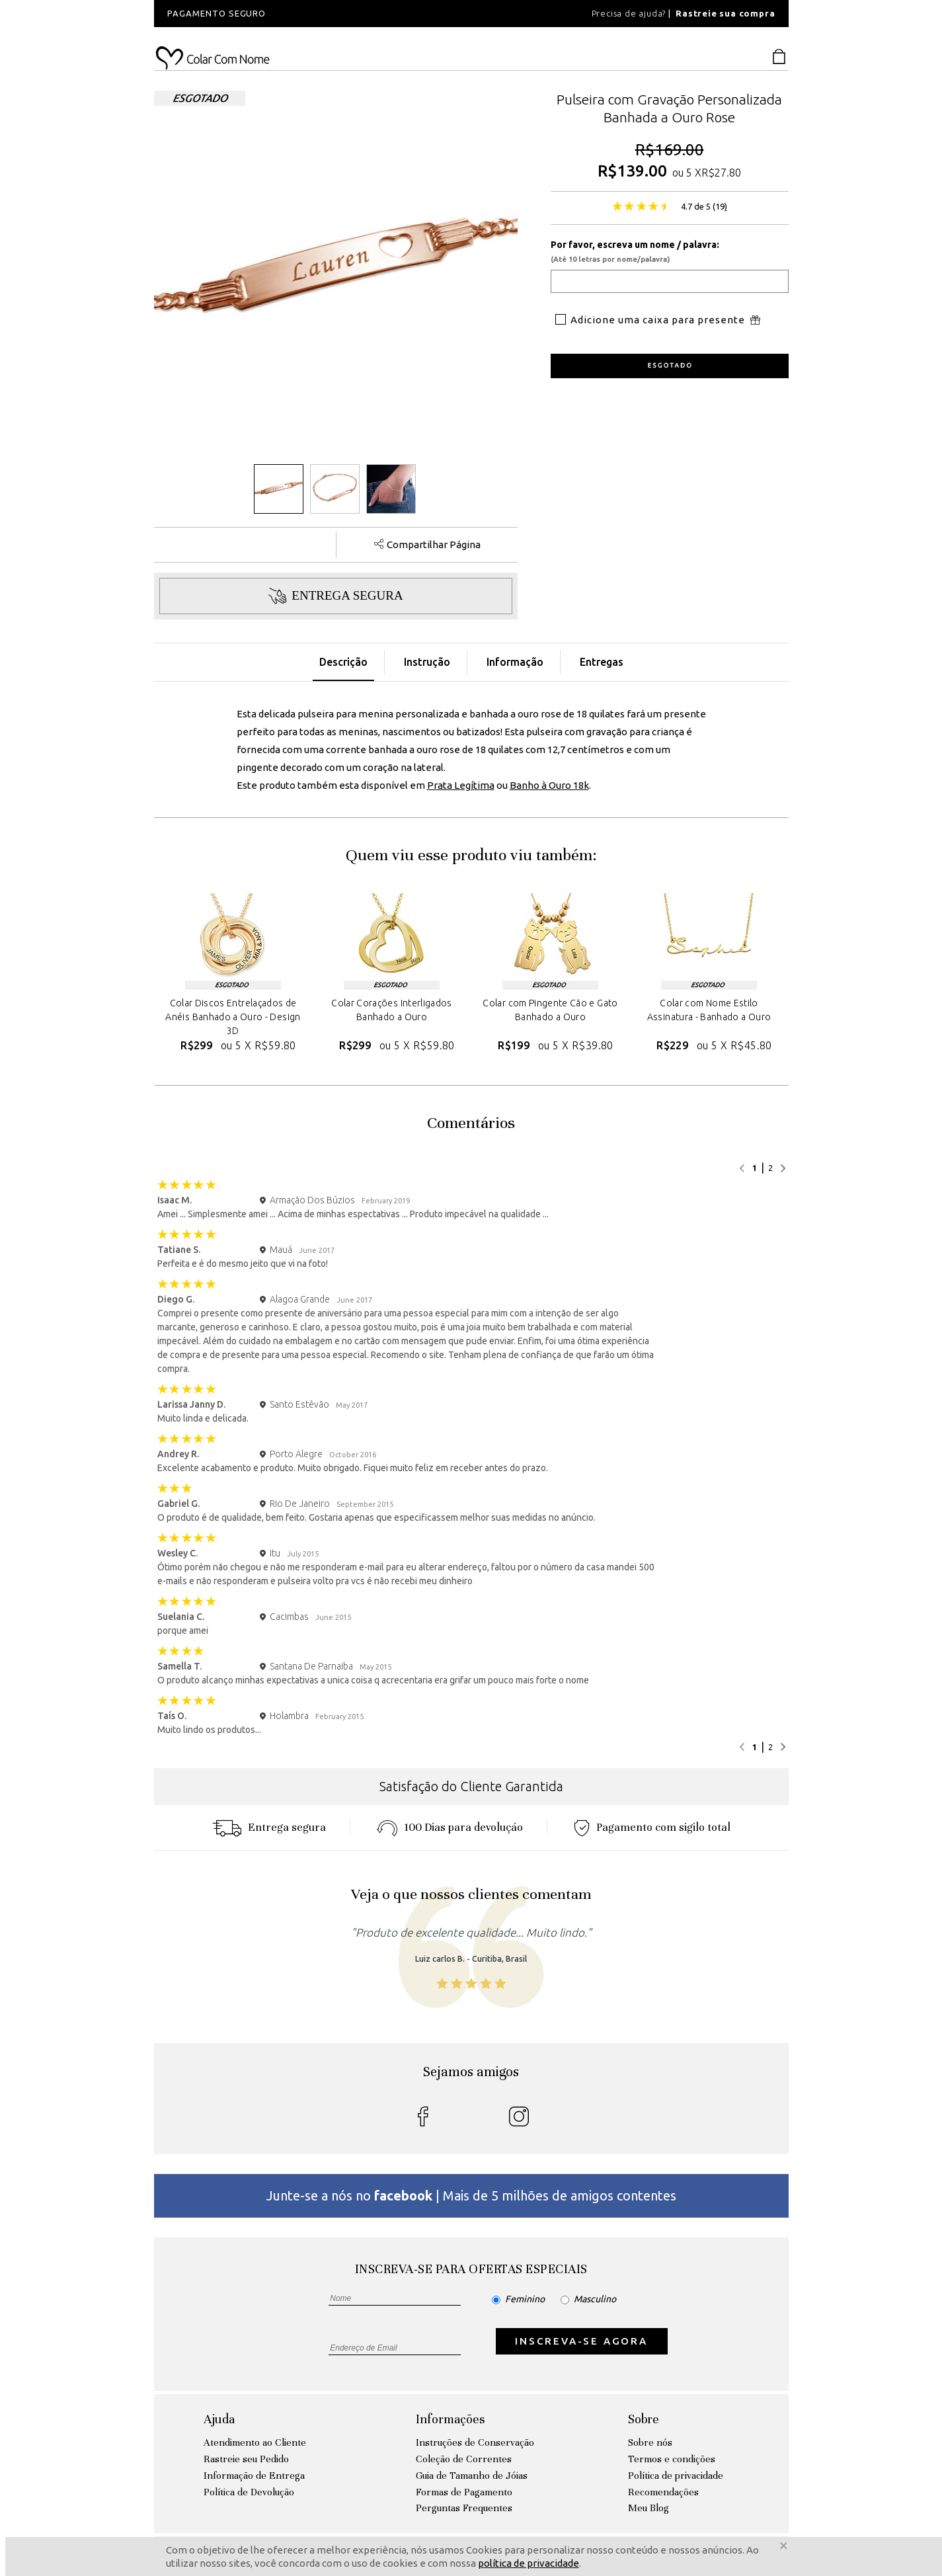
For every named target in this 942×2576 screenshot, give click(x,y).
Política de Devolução (249, 2492)
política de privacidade (528, 2563)
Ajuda (219, 2419)
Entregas (601, 662)
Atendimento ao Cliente (255, 2442)
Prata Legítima (460, 785)
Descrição (343, 662)
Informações (450, 2419)
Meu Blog (648, 2508)
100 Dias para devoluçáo (450, 1827)
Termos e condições (671, 2459)
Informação (515, 662)
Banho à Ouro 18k (549, 785)
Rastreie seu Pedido (246, 2459)
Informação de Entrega (254, 2475)
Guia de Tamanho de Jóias (472, 2475)
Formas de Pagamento (464, 2492)
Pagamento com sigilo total (652, 1827)
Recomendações (663, 2492)
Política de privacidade (675, 2475)
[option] (332, 13)
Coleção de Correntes (464, 2459)
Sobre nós (650, 2442)
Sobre (643, 2419)
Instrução (427, 662)
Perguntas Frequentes (464, 2508)
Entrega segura (269, 1827)
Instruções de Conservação (475, 2442)
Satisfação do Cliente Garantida (471, 1786)
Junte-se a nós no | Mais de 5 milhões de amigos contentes (471, 2195)
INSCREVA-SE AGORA (581, 2341)
